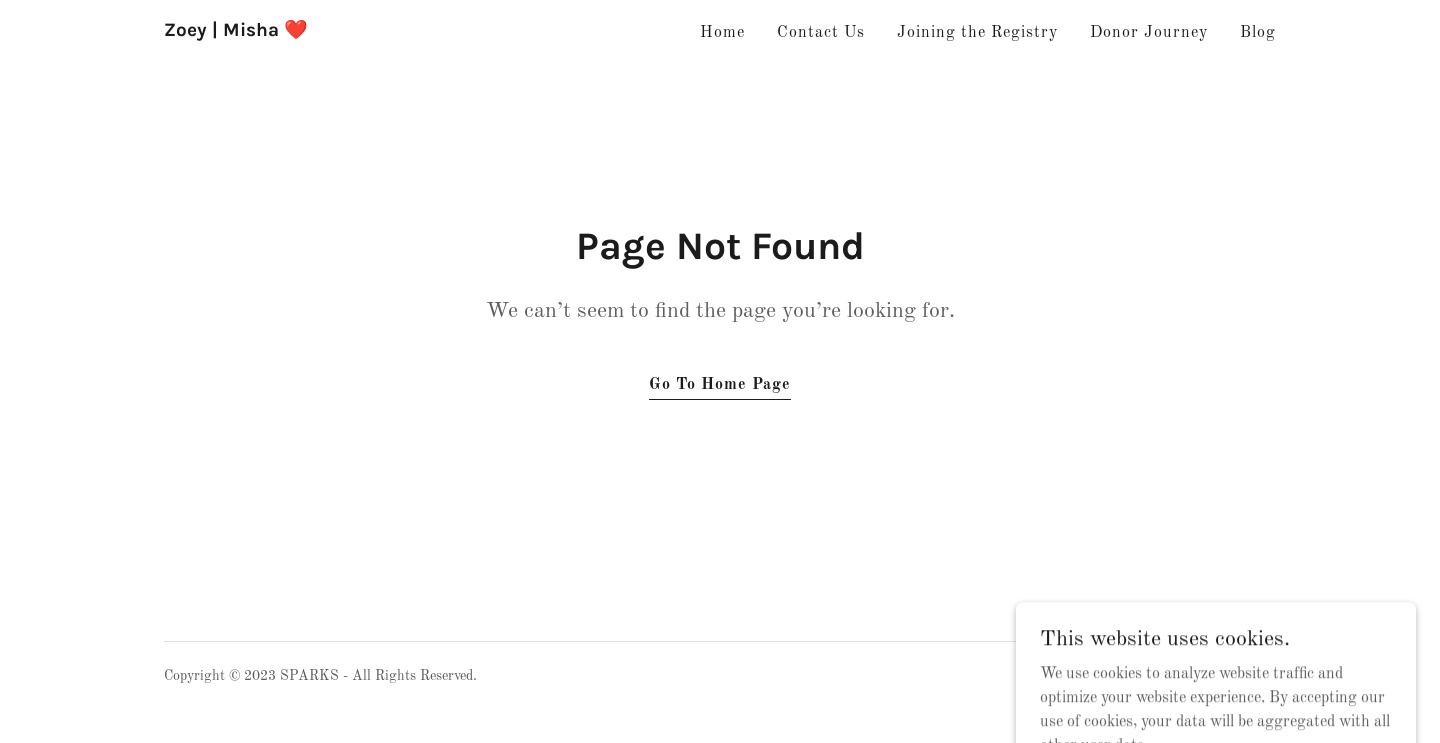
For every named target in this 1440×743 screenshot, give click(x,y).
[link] (236, 32)
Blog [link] (1258, 33)
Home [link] (722, 33)
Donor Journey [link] (1149, 33)
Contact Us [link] (821, 33)
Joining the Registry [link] (977, 33)
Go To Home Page (720, 385)
